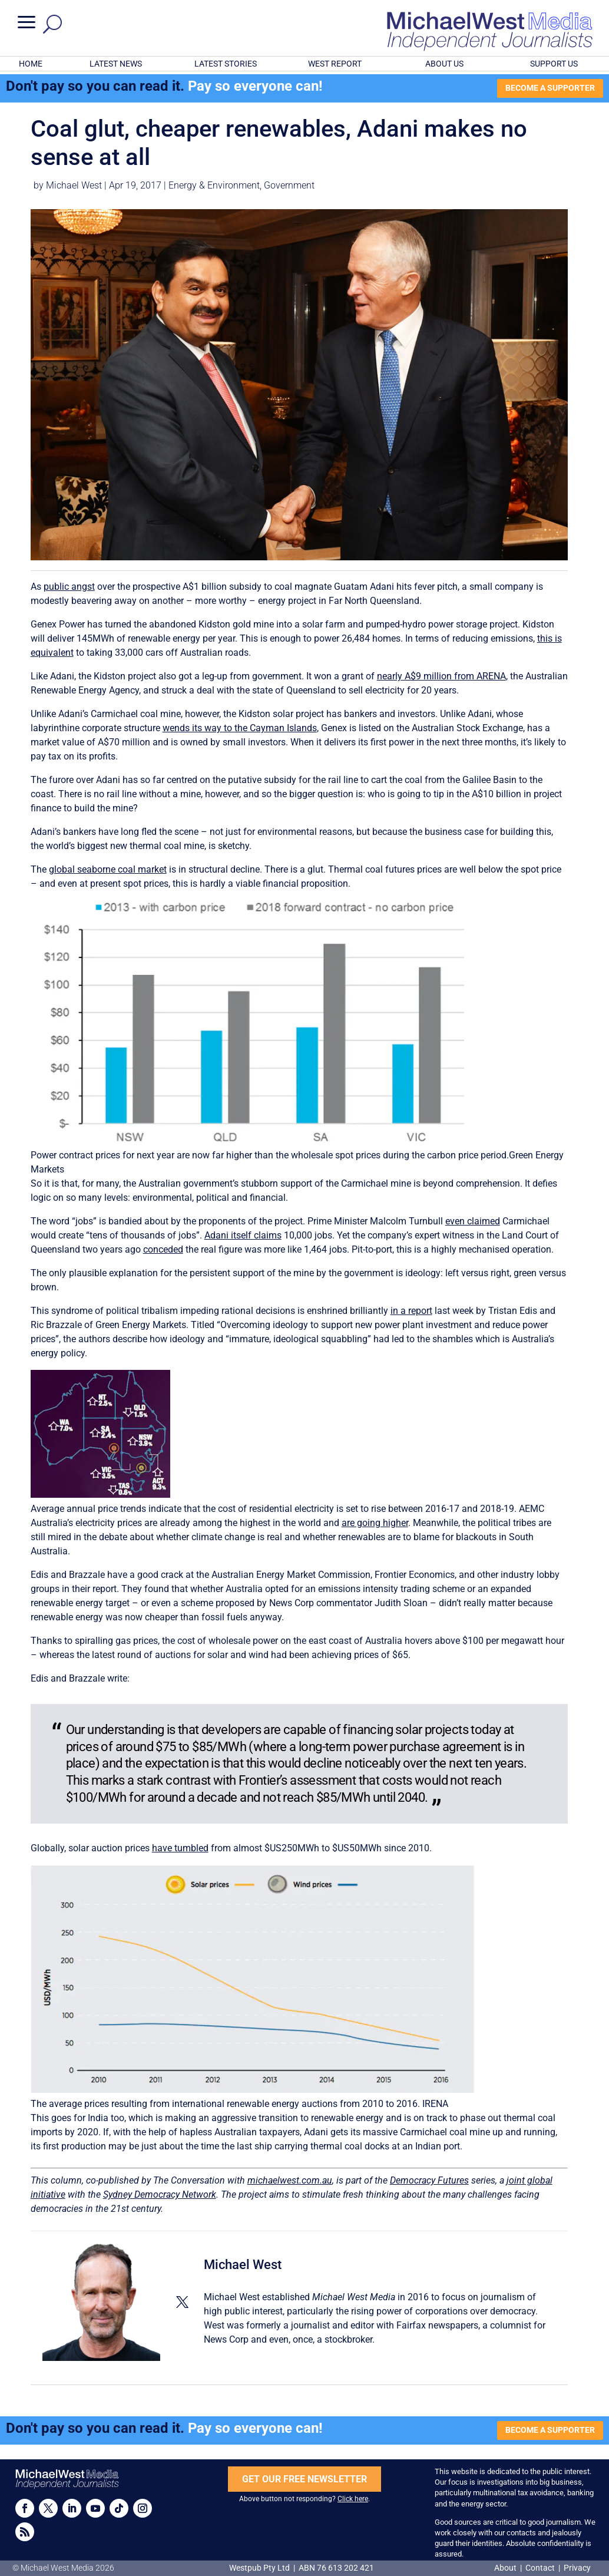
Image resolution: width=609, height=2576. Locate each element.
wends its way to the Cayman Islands (240, 728)
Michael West (74, 185)
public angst (69, 586)
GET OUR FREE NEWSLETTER (304, 2479)
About (506, 2567)
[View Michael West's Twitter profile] (182, 2302)
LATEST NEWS (116, 63)
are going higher (375, 1522)
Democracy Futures (429, 2180)
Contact (540, 2567)
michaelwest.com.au (289, 2180)
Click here (352, 2499)
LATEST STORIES (225, 63)
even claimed (472, 1221)
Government (289, 185)
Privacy (577, 2567)
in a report (411, 1310)
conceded (163, 1249)
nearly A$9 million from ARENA (441, 676)
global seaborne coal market (108, 869)
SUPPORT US (554, 63)
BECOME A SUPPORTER (550, 88)
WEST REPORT (335, 63)
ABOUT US (444, 63)
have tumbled (180, 1848)
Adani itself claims (243, 1235)
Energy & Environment (214, 185)
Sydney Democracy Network (159, 2194)
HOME (30, 63)
